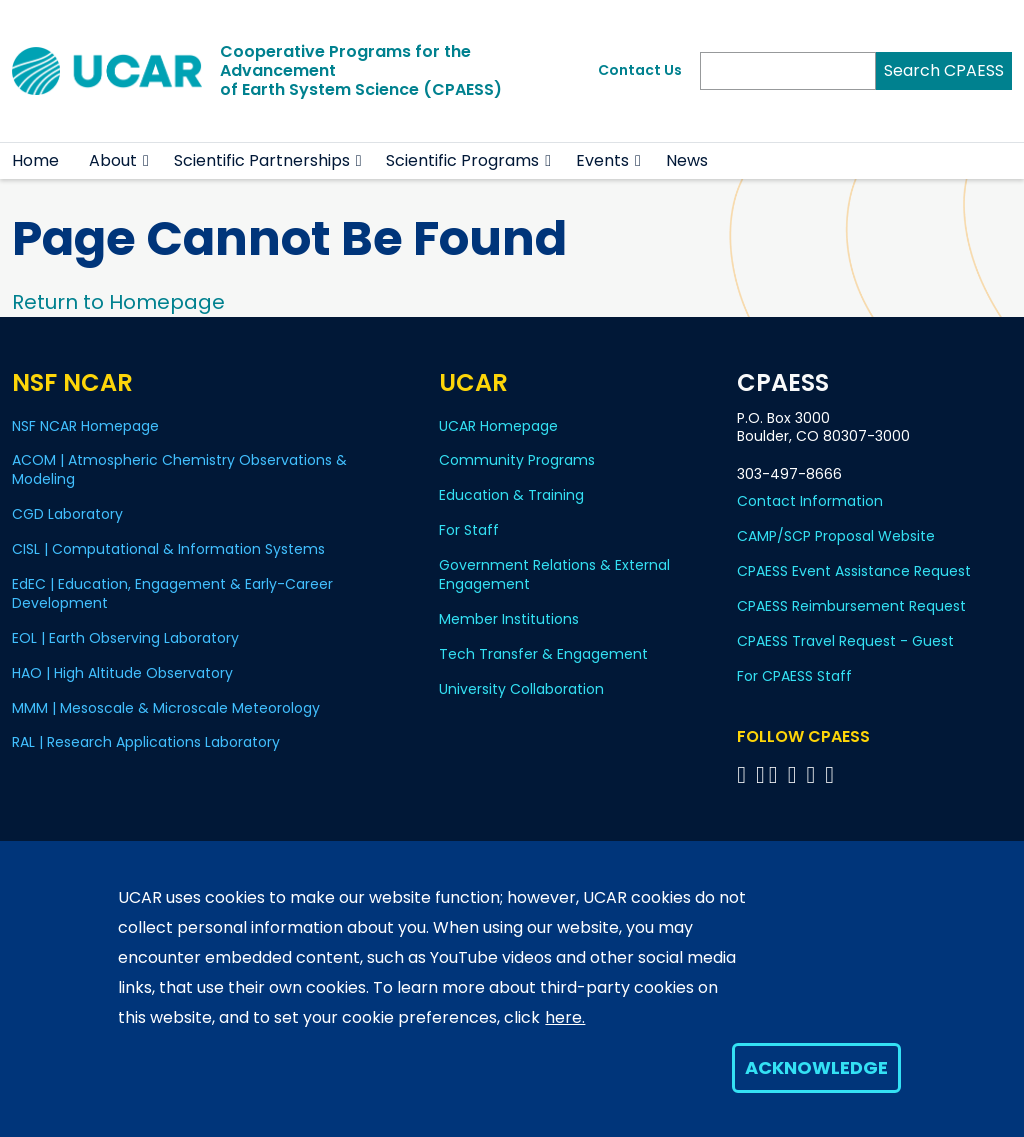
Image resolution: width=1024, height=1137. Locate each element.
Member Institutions (509, 619)
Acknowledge (816, 1067)
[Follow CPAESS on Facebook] (744, 774)
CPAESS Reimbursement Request (851, 606)
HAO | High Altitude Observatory (122, 673)
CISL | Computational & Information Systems (168, 549)
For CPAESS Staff (794, 676)
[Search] (788, 71)
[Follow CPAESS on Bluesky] (760, 774)
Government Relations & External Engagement (554, 574)
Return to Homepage (118, 302)
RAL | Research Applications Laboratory (146, 742)
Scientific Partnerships (262, 160)
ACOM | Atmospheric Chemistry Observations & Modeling (179, 469)
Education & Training (511, 495)
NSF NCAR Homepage (85, 426)
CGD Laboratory (67, 514)
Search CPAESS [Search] (944, 70)
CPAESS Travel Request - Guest (845, 641)
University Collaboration (521, 689)
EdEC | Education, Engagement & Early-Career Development (172, 593)
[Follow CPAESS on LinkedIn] (795, 774)
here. (565, 1017)
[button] (146, 161)
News (687, 160)
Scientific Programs (462, 160)
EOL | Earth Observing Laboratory (125, 638)
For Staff (469, 530)
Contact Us (640, 70)
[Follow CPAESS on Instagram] (813, 774)
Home (35, 160)
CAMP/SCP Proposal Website (836, 536)
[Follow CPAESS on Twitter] (776, 774)
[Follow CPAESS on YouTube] (832, 774)
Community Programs (517, 460)
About (113, 160)
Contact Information (810, 501)
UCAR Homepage (498, 426)
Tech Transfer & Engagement (543, 654)
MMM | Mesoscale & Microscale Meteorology (166, 708)
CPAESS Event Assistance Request (854, 571)
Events (602, 160)
